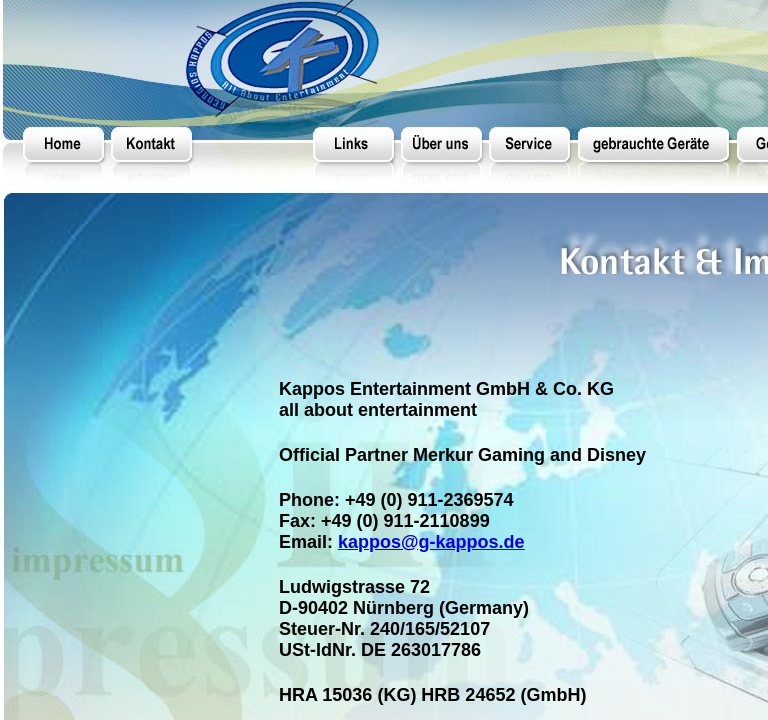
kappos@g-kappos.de (431, 542)
